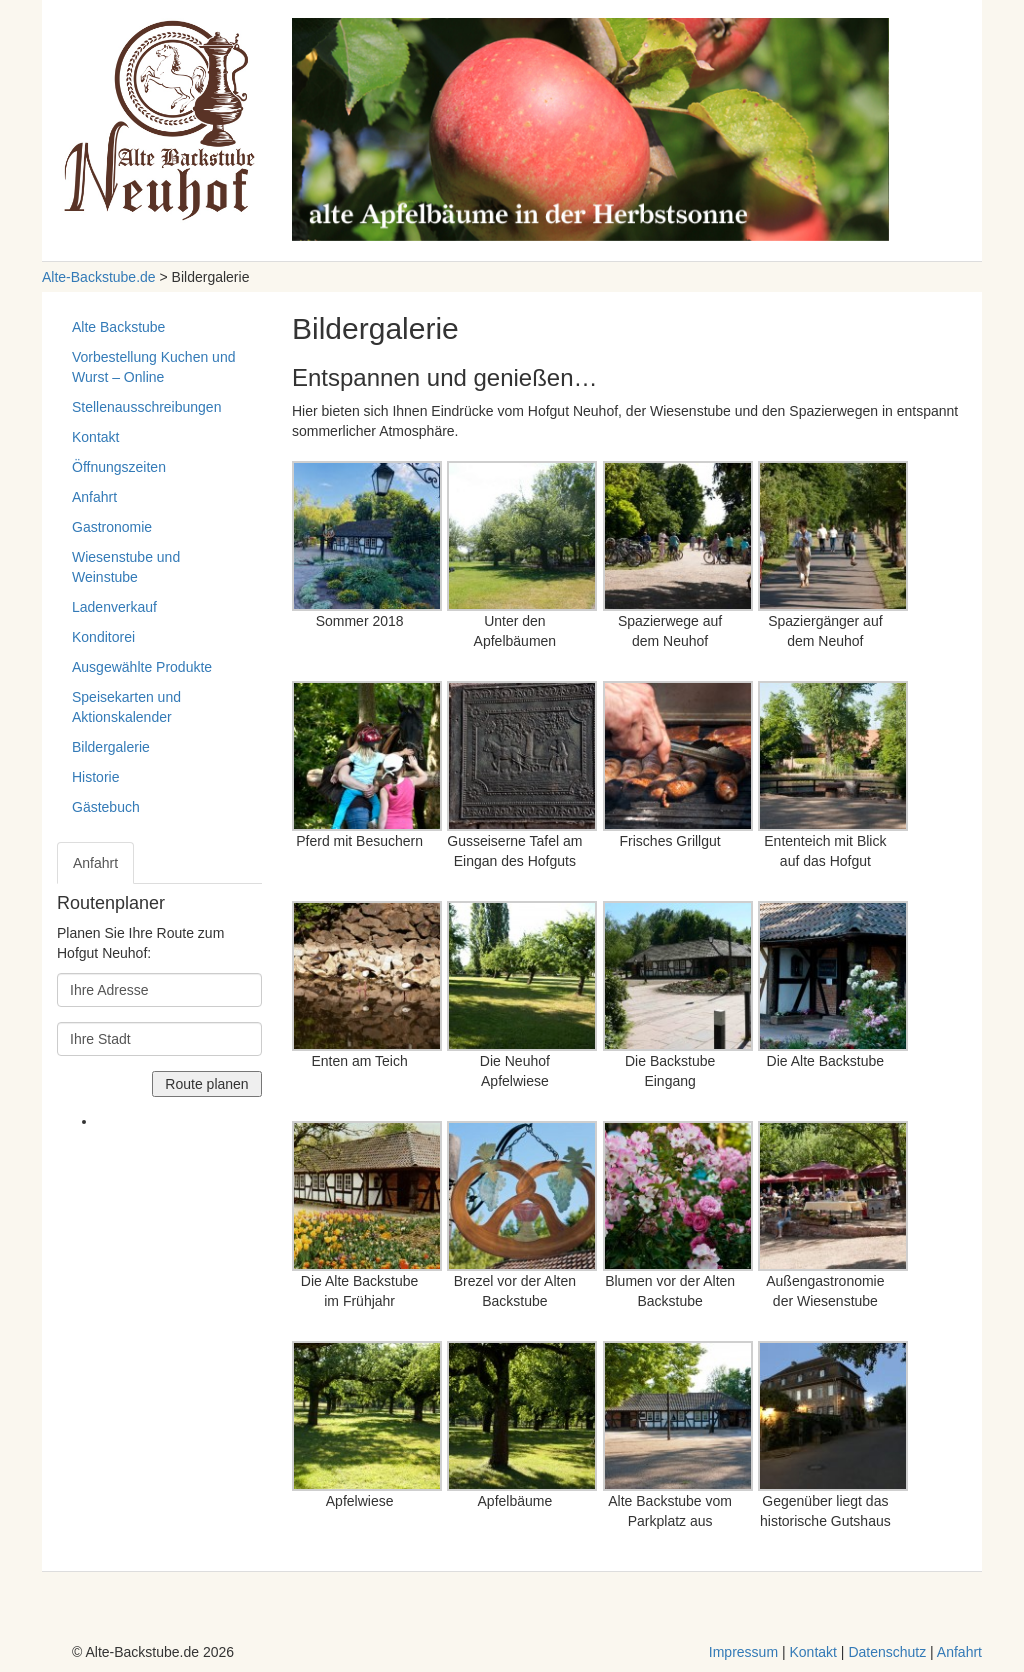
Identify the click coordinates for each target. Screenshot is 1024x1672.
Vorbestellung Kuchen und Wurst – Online (153, 367)
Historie (95, 777)
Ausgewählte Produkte (142, 667)
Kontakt (95, 437)
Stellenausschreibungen (146, 407)
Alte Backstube (118, 327)
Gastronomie (112, 527)
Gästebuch (106, 807)
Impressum (743, 1652)
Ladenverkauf (114, 607)
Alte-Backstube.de (99, 277)
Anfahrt (94, 497)
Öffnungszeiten (119, 467)
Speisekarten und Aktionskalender (126, 707)
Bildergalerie (111, 747)
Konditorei (103, 637)
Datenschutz (887, 1652)
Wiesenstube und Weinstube (126, 567)
